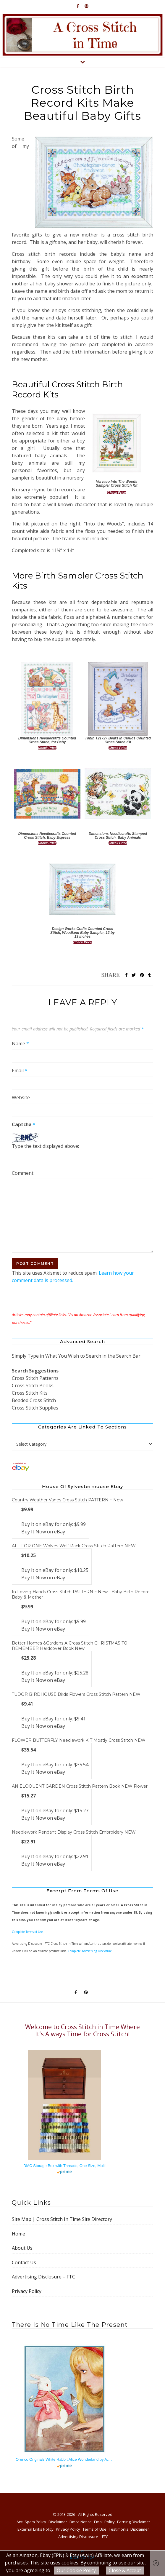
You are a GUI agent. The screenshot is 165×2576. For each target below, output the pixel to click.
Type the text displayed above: (45, 1146)
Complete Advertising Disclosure (90, 1951)
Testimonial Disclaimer (129, 2529)
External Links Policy (35, 2529)
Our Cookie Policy (76, 2570)
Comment (22, 1173)
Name (20, 1043)
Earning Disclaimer (133, 2521)
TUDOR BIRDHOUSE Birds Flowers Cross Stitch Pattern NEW (76, 1694)
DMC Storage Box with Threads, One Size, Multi (64, 2165)
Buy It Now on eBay (43, 1531)
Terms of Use (94, 2529)
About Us (22, 2248)
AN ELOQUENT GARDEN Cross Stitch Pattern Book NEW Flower (80, 1786)
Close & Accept (125, 2570)
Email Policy (104, 2521)
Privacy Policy (26, 2291)
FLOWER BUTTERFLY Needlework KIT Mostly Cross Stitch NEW (78, 1740)
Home (18, 2233)
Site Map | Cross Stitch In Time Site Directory (62, 2219)
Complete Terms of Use (27, 1932)
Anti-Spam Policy (31, 2521)
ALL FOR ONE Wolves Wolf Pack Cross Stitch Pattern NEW (74, 1546)
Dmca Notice (80, 2521)
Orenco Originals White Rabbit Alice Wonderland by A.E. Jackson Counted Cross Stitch (64, 2459)
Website (21, 1097)
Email (20, 1070)
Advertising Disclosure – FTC (43, 2276)
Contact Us (24, 2262)
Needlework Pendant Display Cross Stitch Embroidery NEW (74, 1832)
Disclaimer (57, 2521)
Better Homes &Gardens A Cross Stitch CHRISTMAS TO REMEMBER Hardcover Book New (69, 1645)
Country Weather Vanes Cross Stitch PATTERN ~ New (67, 1500)
